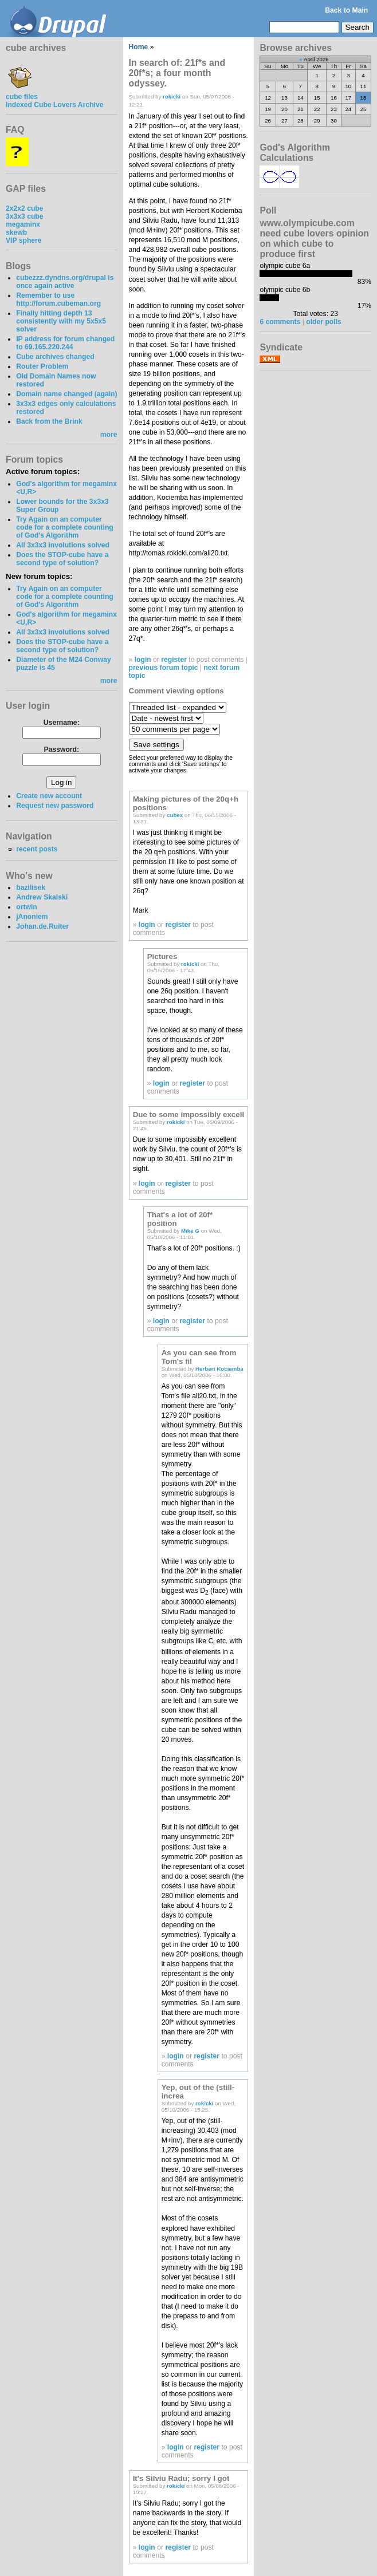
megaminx (23, 224)
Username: (62, 723)
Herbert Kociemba (219, 1369)
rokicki (171, 96)
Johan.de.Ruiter (42, 926)
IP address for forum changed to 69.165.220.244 (65, 343)
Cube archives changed (55, 357)
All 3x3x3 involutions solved (62, 545)
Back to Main (346, 10)
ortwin (26, 907)
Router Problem (42, 366)
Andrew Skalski (42, 897)
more (108, 435)
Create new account (49, 796)
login (143, 660)
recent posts (36, 849)
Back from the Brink (49, 421)
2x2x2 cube (25, 208)
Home (138, 47)
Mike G (190, 1231)
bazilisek (30, 887)
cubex (175, 815)
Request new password (54, 806)
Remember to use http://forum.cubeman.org (58, 299)
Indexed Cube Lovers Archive (54, 105)
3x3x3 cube (25, 216)
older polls (323, 322)
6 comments (280, 322)
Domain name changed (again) (66, 394)
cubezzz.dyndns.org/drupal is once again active (64, 282)
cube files (22, 93)
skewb (16, 232)
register (174, 660)
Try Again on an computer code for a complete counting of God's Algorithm (64, 527)
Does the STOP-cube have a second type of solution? (62, 559)
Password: (61, 749)
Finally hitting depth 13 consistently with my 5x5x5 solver (61, 321)
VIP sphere (24, 240)
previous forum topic (163, 668)
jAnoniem (32, 917)
